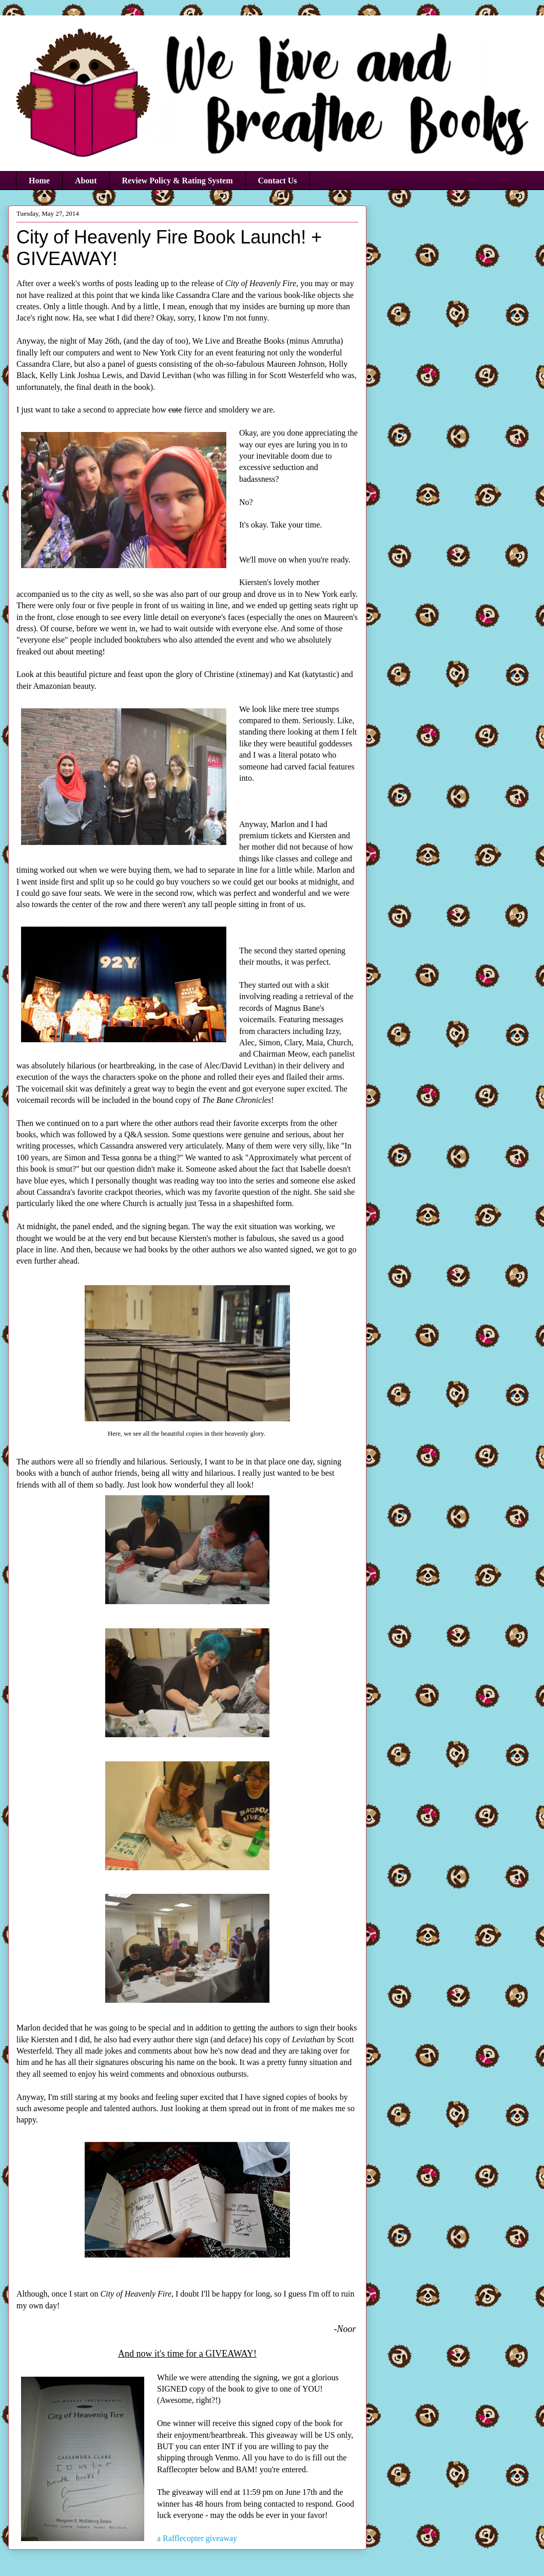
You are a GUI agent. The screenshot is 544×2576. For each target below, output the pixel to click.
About (86, 180)
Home (39, 180)
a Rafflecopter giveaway (197, 2538)
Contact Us (277, 180)
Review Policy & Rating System (177, 180)
